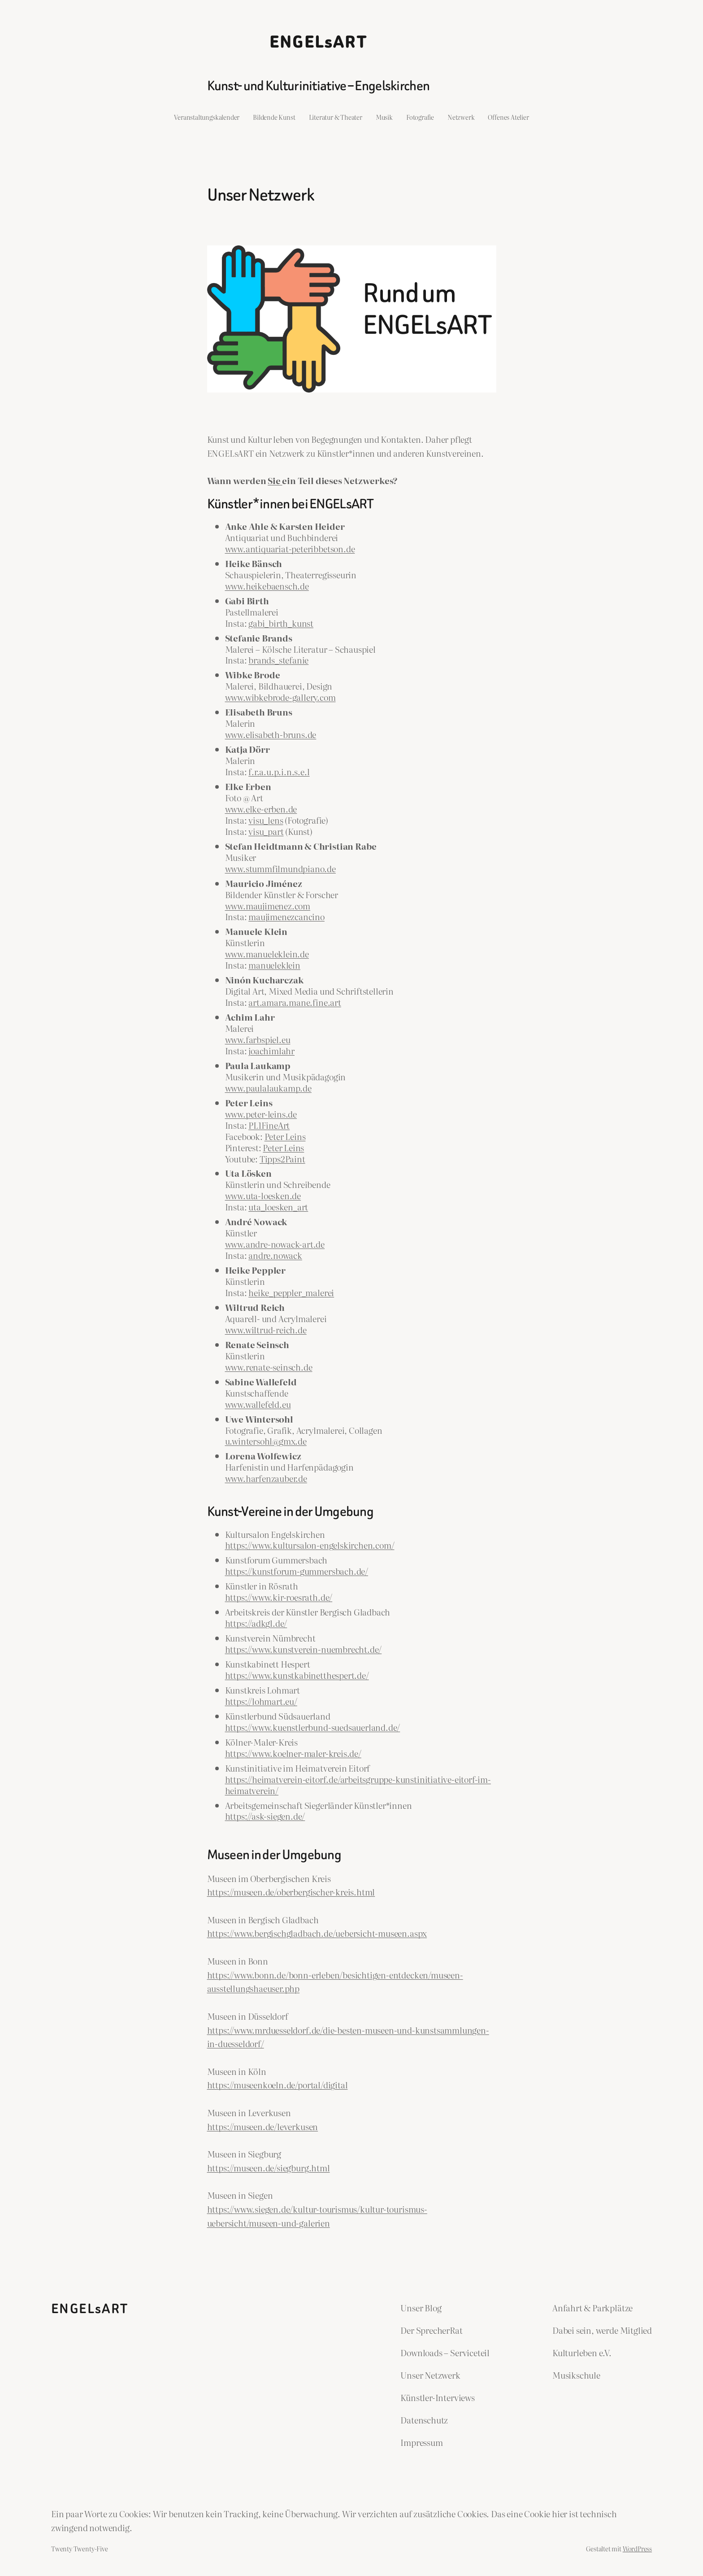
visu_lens (265, 819)
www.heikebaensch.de (267, 585)
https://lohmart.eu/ (261, 1700)
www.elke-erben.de (261, 808)
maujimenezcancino (286, 916)
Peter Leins (285, 1136)
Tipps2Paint (282, 1158)
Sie (275, 480)
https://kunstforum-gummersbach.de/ (296, 1570)
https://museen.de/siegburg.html (268, 2167)
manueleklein (274, 964)
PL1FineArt (269, 1124)
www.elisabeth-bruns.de (271, 734)
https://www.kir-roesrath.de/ (279, 1596)
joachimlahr (271, 1050)
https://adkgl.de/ (256, 1622)
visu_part (265, 831)
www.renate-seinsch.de (268, 1366)
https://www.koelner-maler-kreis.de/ (293, 1753)
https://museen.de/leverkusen (262, 2126)
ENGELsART (318, 42)
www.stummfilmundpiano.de (280, 868)
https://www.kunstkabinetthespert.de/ (297, 1674)
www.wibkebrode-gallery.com (280, 696)
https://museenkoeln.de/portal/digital (277, 2084)
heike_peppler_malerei (291, 1292)
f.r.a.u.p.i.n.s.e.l (278, 771)
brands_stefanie (278, 659)
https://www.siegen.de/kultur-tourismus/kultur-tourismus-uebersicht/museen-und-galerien (317, 2215)
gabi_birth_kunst (280, 622)
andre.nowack (275, 1255)
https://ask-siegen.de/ (265, 1815)
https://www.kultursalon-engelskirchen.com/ (310, 1544)
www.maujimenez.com (268, 905)
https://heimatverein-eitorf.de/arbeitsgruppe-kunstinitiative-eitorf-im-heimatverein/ (358, 1785)
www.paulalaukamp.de (268, 1087)
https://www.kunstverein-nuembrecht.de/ (303, 1648)
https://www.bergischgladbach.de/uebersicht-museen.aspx (317, 1932)
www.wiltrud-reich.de (266, 1329)
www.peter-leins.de (261, 1113)
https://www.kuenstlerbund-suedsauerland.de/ (312, 1726)
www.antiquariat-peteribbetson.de (290, 548)
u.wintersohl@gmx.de (266, 1440)
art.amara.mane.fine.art (294, 1002)
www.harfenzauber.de (266, 1477)
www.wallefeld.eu (258, 1403)
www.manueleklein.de (267, 953)
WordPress (637, 2548)
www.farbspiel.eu (258, 1039)
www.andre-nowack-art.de (275, 1243)
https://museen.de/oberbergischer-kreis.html (291, 1891)
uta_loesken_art (278, 1206)
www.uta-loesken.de (263, 1195)
